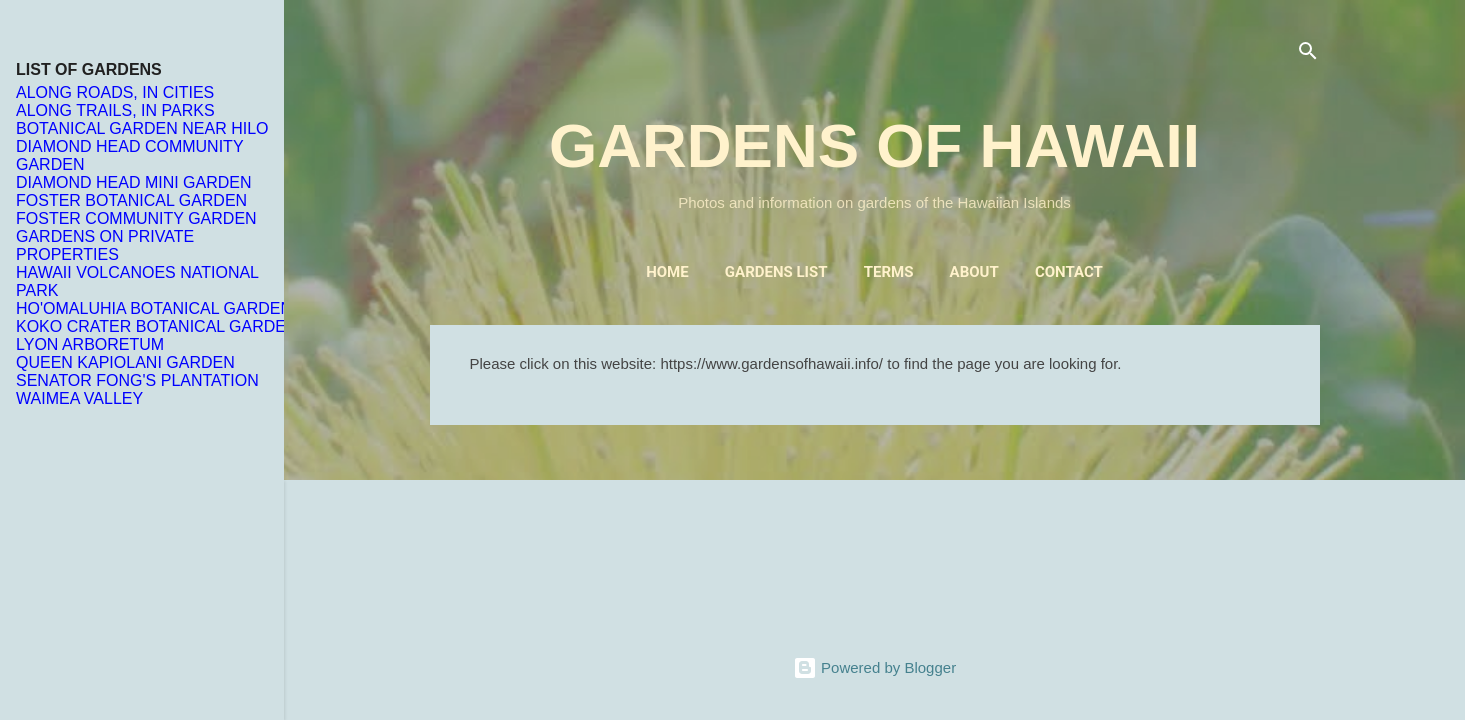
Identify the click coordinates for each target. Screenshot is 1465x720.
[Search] (1308, 54)
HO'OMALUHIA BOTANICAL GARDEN (154, 308)
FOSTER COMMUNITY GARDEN (136, 218)
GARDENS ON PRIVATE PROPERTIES (105, 245)
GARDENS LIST (776, 272)
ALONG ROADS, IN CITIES (115, 92)
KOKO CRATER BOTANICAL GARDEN (157, 326)
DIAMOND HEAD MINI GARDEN (134, 182)
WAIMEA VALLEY (79, 398)
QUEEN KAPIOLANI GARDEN (125, 362)
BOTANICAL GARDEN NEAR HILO (142, 128)
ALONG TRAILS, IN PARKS (115, 110)
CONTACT (1069, 272)
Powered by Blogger (874, 667)
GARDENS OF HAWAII (874, 145)
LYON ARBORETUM (90, 344)
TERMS (889, 272)
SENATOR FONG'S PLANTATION (137, 380)
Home (667, 272)
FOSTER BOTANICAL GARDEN (131, 200)
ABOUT (974, 272)
